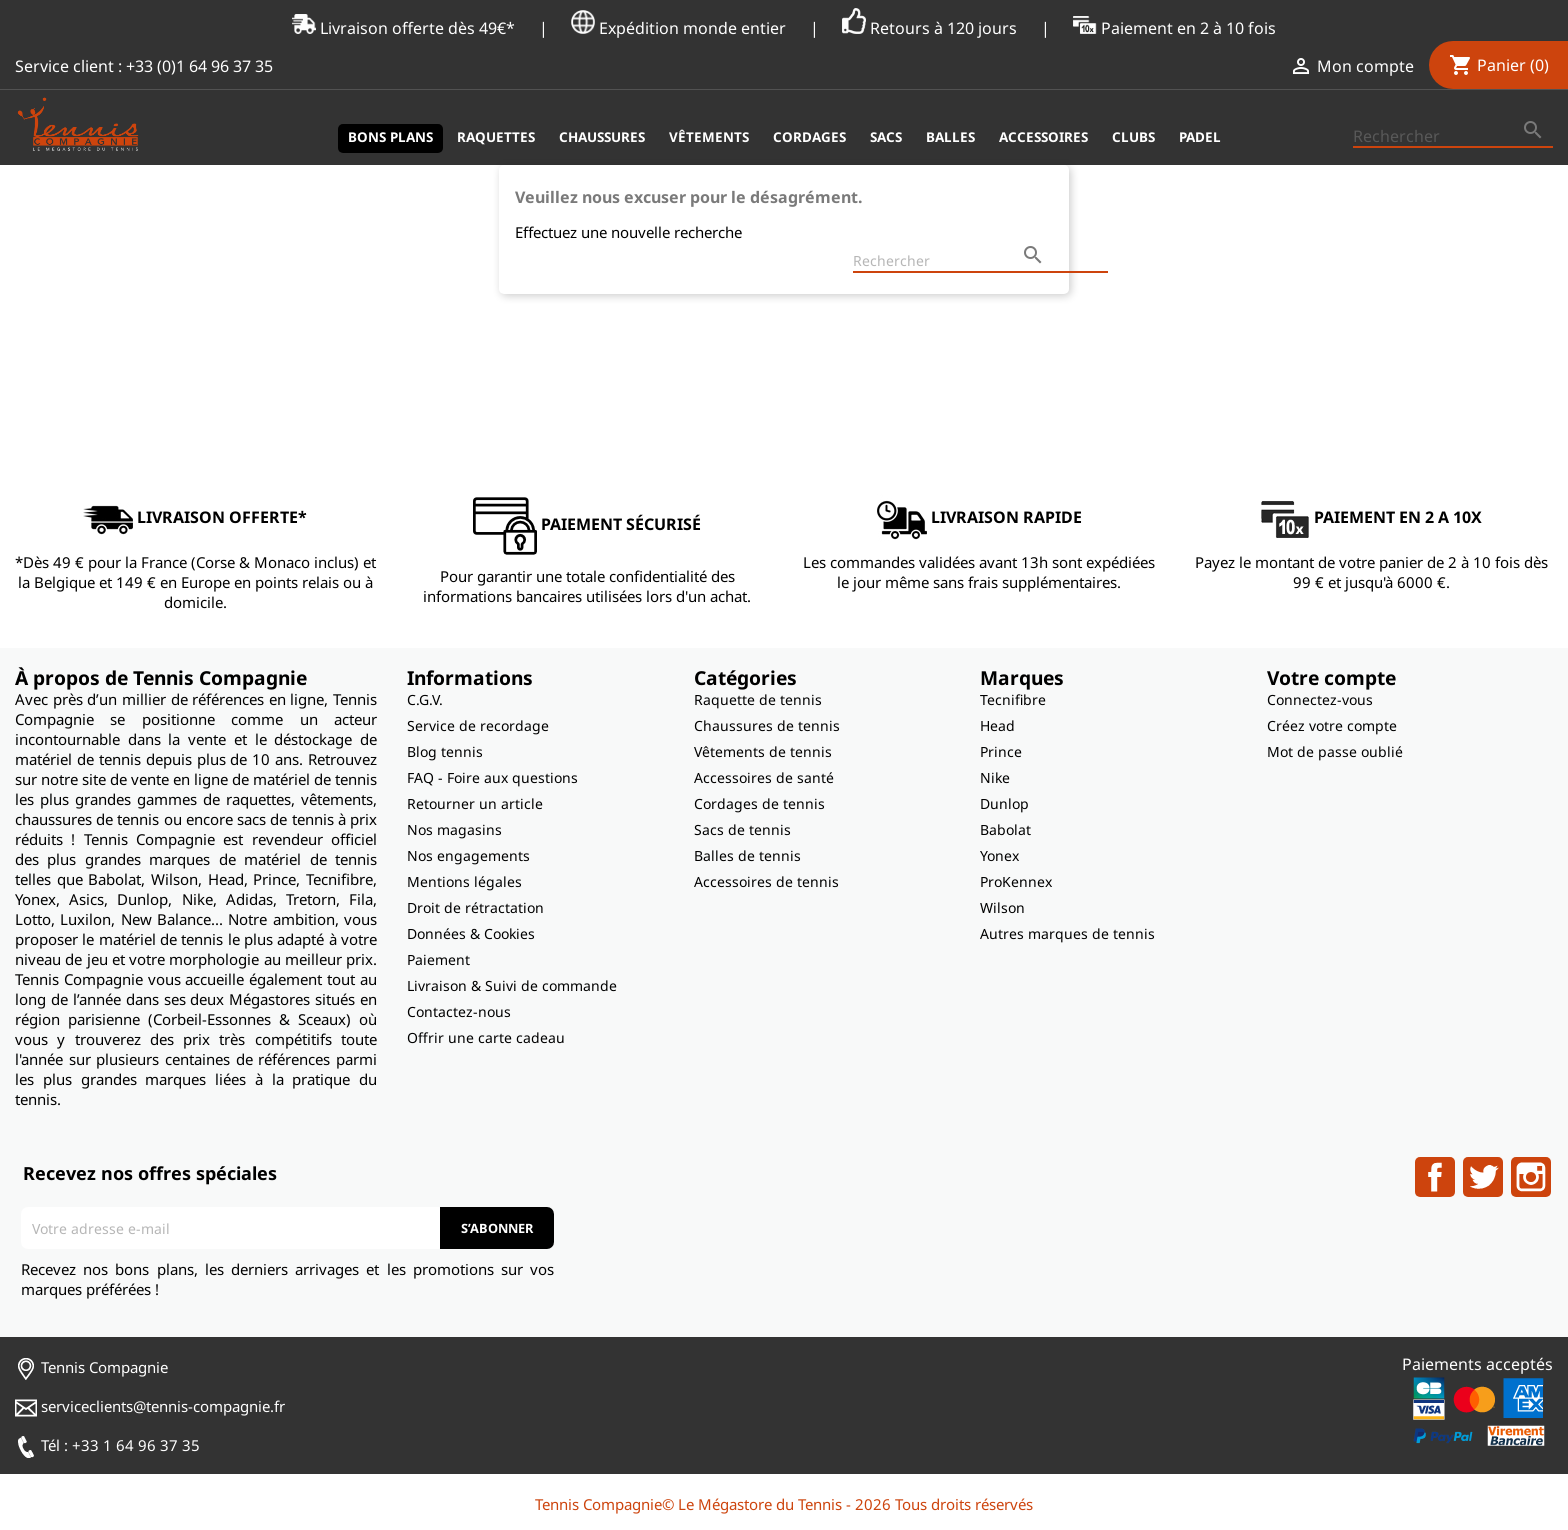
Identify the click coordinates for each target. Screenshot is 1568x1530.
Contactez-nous (459, 1011)
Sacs (886, 137)
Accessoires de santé (764, 777)
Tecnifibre (1013, 699)
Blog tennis (445, 751)
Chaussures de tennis (767, 725)
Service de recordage (478, 725)
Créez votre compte (1332, 725)
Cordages (809, 137)
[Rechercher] (1453, 137)
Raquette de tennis (758, 699)
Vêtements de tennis (763, 751)
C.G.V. (425, 699)
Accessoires (1043, 137)
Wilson (1002, 907)
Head (997, 725)
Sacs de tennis (742, 829)
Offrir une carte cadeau (486, 1037)
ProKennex (1016, 881)
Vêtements (709, 137)
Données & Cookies (471, 933)
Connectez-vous (1320, 699)
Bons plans (390, 137)
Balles (950, 137)
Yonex (999, 855)
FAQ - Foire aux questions (492, 777)
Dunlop (1004, 803)
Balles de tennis (747, 855)
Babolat (1005, 829)
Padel (1200, 137)
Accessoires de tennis (766, 881)
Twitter (1483, 1177)
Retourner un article (475, 803)
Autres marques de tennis (1067, 933)
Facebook (1435, 1177)
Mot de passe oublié (1335, 751)
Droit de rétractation (475, 907)
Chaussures (602, 137)
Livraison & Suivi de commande (512, 985)
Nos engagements (468, 855)
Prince (1001, 751)
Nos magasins (454, 829)
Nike (995, 777)
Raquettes (496, 137)
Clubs (1133, 137)
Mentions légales (464, 881)
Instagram (1531, 1177)
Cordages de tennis (759, 803)
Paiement (438, 959)
